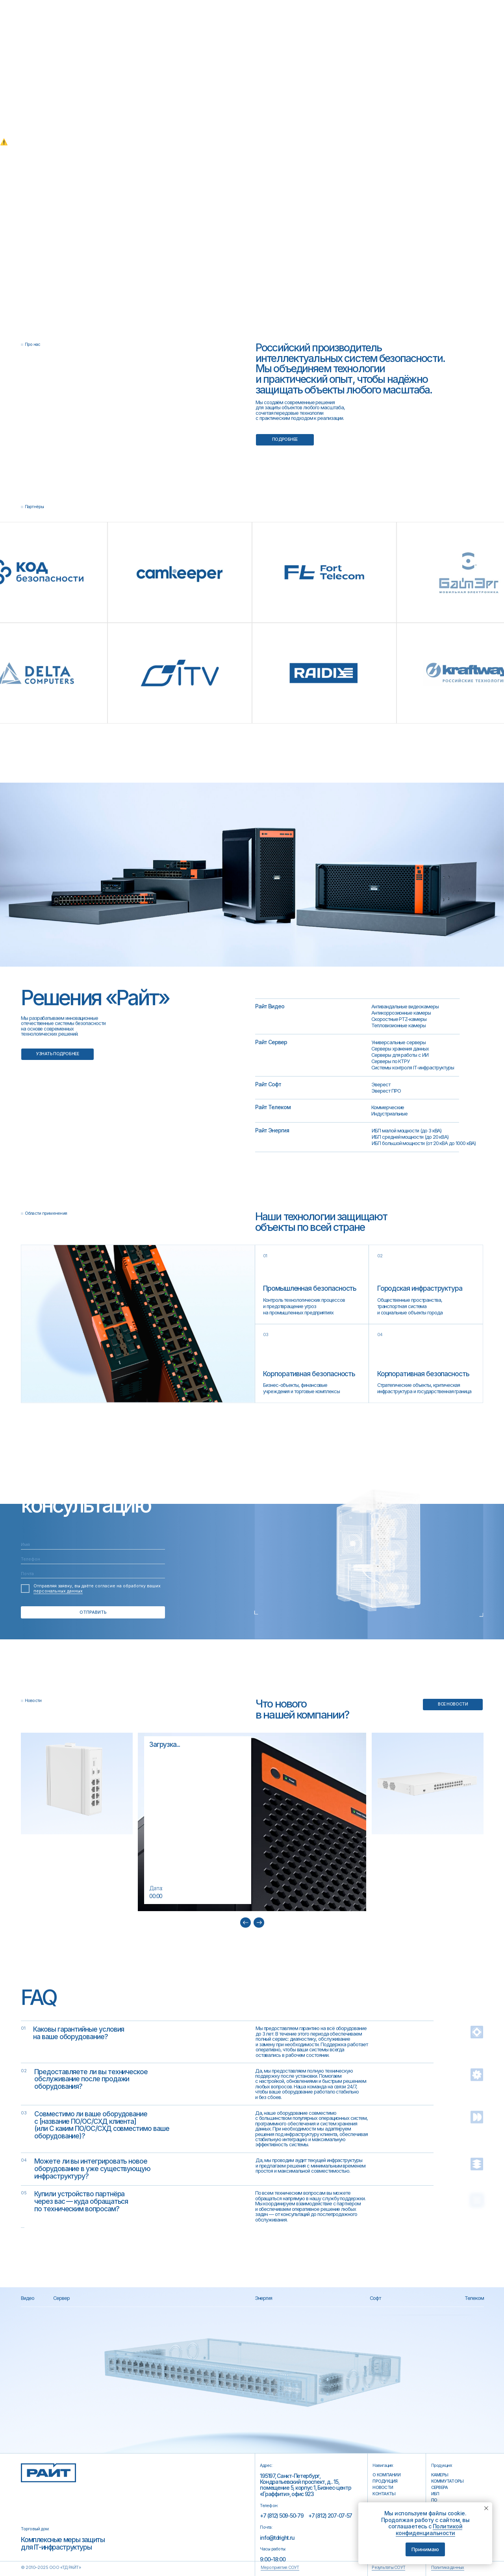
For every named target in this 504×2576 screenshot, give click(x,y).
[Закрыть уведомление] (486, 2508)
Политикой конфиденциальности (429, 2529)
